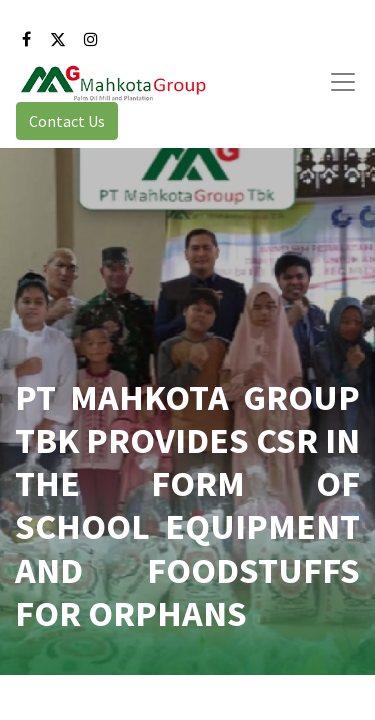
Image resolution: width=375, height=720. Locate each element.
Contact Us (67, 121)
